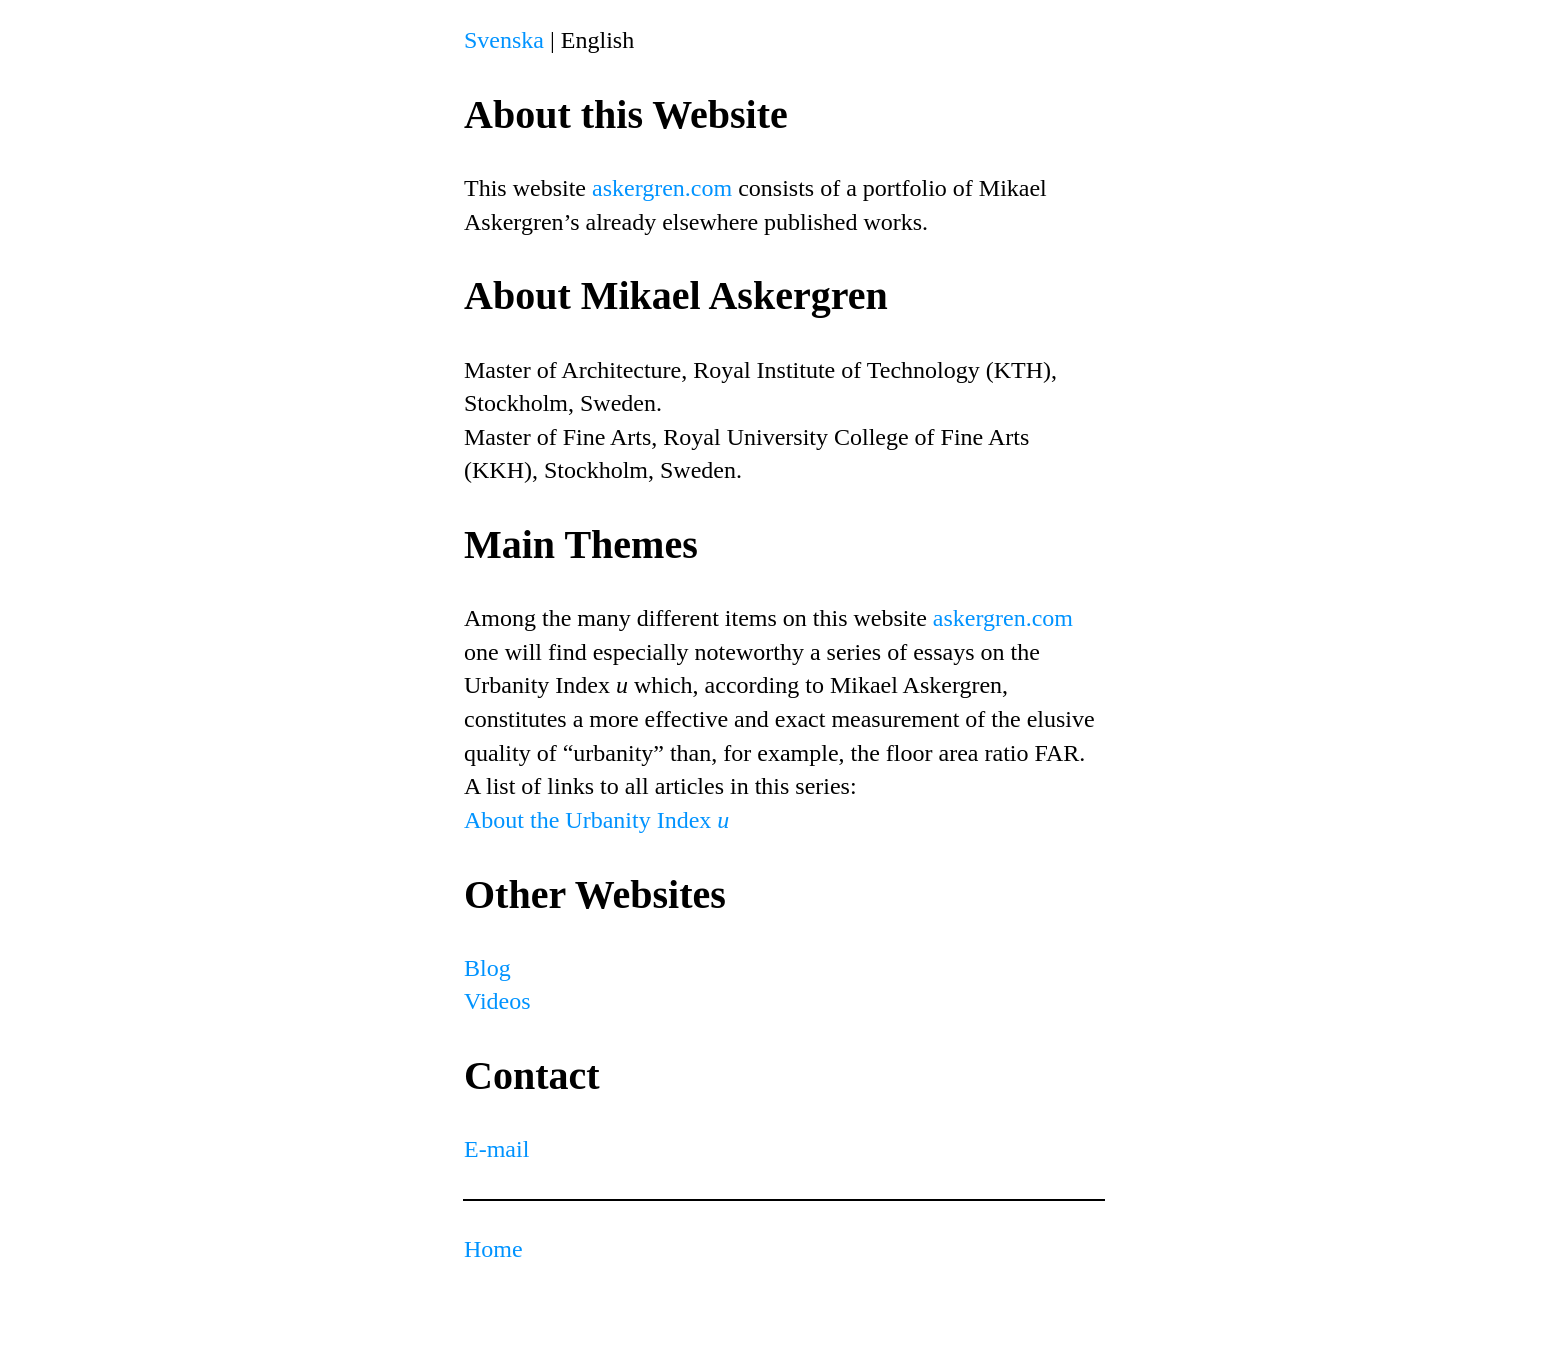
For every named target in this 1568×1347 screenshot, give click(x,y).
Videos (497, 1001)
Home (493, 1249)
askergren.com (662, 188)
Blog (487, 968)
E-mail (496, 1149)
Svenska (504, 40)
